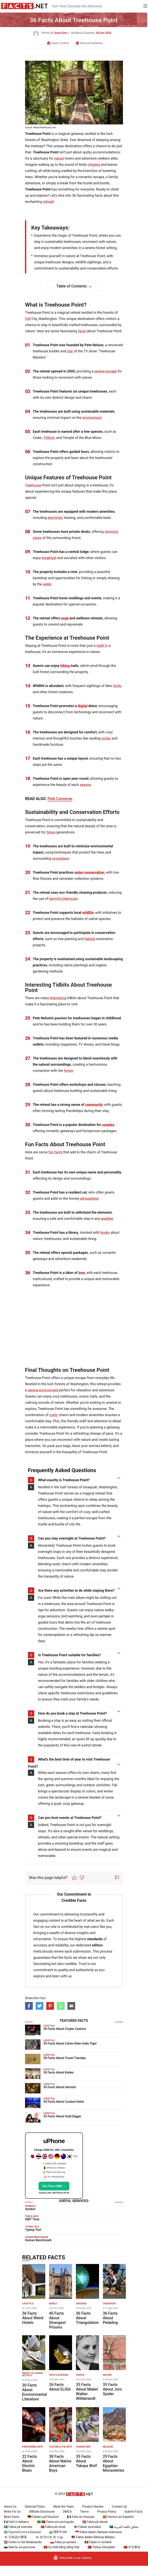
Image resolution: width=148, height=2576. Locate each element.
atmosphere (89, 1198)
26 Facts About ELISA (60, 2387)
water (47, 584)
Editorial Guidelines (91, 43)
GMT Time (32, 2219)
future (51, 832)
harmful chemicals (63, 899)
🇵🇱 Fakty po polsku (63, 2542)
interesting (58, 998)
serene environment (43, 1390)
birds (117, 686)
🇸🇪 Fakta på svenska (18, 2527)
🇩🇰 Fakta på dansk (95, 2522)
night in (102, 646)
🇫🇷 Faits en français (80, 2517)
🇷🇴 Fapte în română (98, 2542)
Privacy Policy (106, 2511)
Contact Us (119, 2506)
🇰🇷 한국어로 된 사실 (49, 2537)
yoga (65, 618)
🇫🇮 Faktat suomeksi (87, 2527)
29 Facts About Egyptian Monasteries (113, 2463)
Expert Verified (60, 43)
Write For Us (12, 2511)
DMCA (67, 2511)
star (70, 351)
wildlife (87, 913)
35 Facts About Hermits (59, 2087)
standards (95, 1939)
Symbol (30, 2209)
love (81, 1273)
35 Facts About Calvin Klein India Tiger (70, 2043)
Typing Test (33, 2230)
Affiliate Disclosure (42, 2511)
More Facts (11, 2517)
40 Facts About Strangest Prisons (57, 2320)
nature (59, 158)
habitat (89, 939)
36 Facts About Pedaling (110, 2318)
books (105, 1232)
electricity (55, 518)
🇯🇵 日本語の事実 (15, 2537)
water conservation (89, 872)
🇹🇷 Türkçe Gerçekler (101, 2547)
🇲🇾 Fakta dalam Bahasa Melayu (93, 2537)
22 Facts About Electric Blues (29, 2463)
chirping (93, 164)
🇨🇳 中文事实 (132, 2547)
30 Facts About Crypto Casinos (64, 2029)
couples (108, 1125)
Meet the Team (63, 2506)
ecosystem (60, 858)
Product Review (92, 2506)
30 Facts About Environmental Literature (34, 2392)
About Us (10, 2506)
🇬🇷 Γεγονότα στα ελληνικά (22, 2532)
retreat (48, 202)
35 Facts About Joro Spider (112, 2389)
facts (82, 331)
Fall (27, 319)
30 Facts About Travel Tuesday (64, 2058)
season (85, 785)
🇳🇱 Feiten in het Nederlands (23, 2542)
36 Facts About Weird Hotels (32, 2318)
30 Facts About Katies (58, 2072)
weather (107, 1219)
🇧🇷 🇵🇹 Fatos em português (55, 2522)
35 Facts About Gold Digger (62, 2116)
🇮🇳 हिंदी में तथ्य (58, 2532)
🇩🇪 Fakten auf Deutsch (43, 2517)
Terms (84, 2511)
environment (92, 418)
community (94, 1105)
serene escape (105, 371)
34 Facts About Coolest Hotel (63, 2101)
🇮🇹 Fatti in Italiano (16, 2522)
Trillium (49, 438)
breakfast (49, 558)
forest (68, 1071)
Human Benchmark (38, 2240)
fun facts (55, 1152)
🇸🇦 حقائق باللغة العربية (124, 2527)
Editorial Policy (35, 2506)
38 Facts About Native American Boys (60, 2463)
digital (82, 706)
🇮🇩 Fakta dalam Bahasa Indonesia (98, 2532)
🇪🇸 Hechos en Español (118, 2517)
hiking (65, 666)
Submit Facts (133, 2511)
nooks (106, 738)
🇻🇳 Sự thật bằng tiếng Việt (61, 2547)
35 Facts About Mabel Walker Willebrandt (87, 2391)
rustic (53, 1415)
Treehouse (33, 485)
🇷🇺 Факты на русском (19, 2547)
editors (97, 1945)
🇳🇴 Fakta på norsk (53, 2527)
